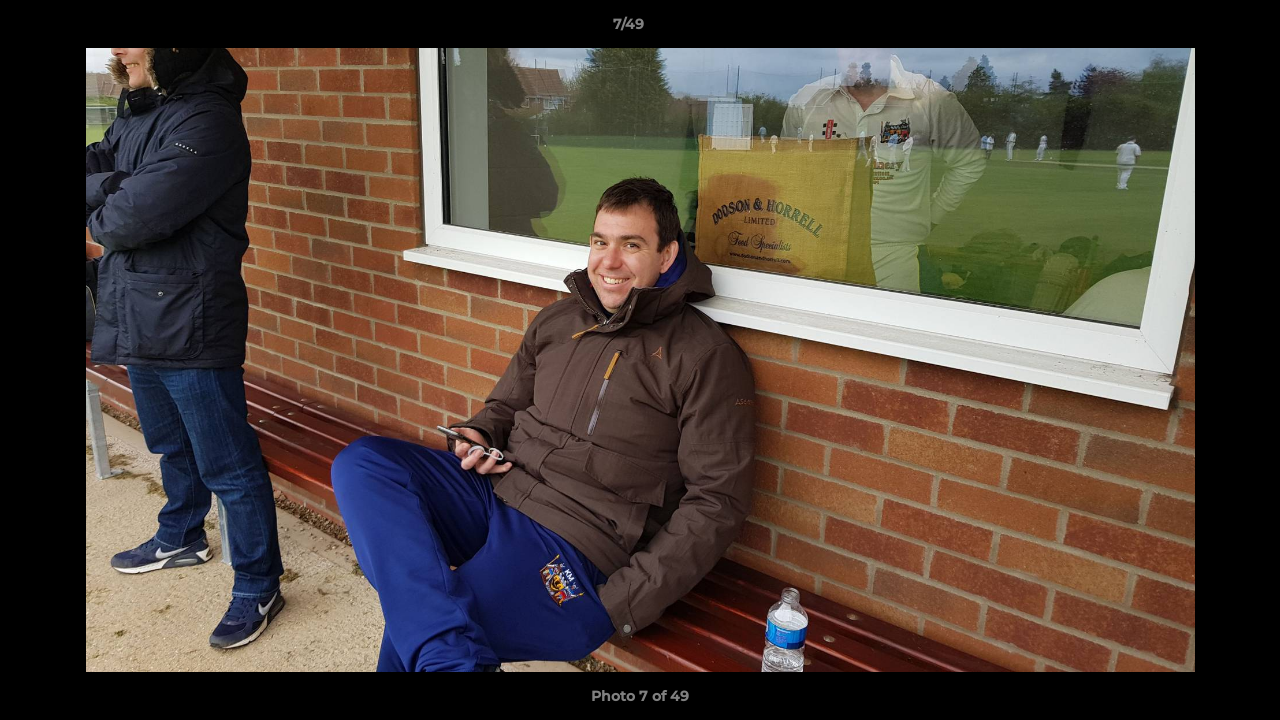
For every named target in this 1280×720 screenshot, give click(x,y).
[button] (1196, 29)
